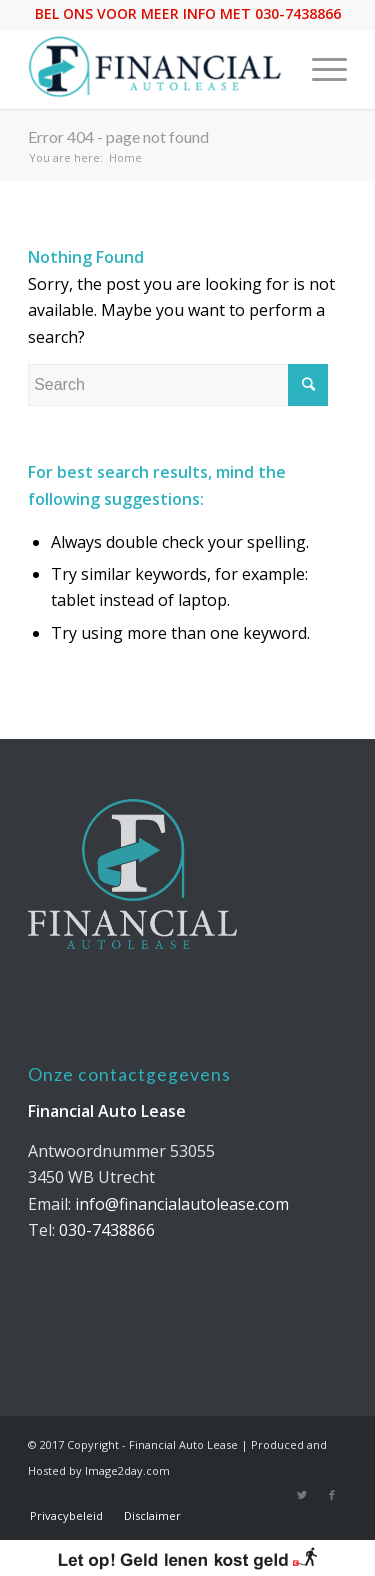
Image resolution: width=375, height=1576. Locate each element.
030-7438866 (107, 1230)
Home (125, 157)
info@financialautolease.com (182, 1204)
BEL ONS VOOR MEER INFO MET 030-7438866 (188, 13)
